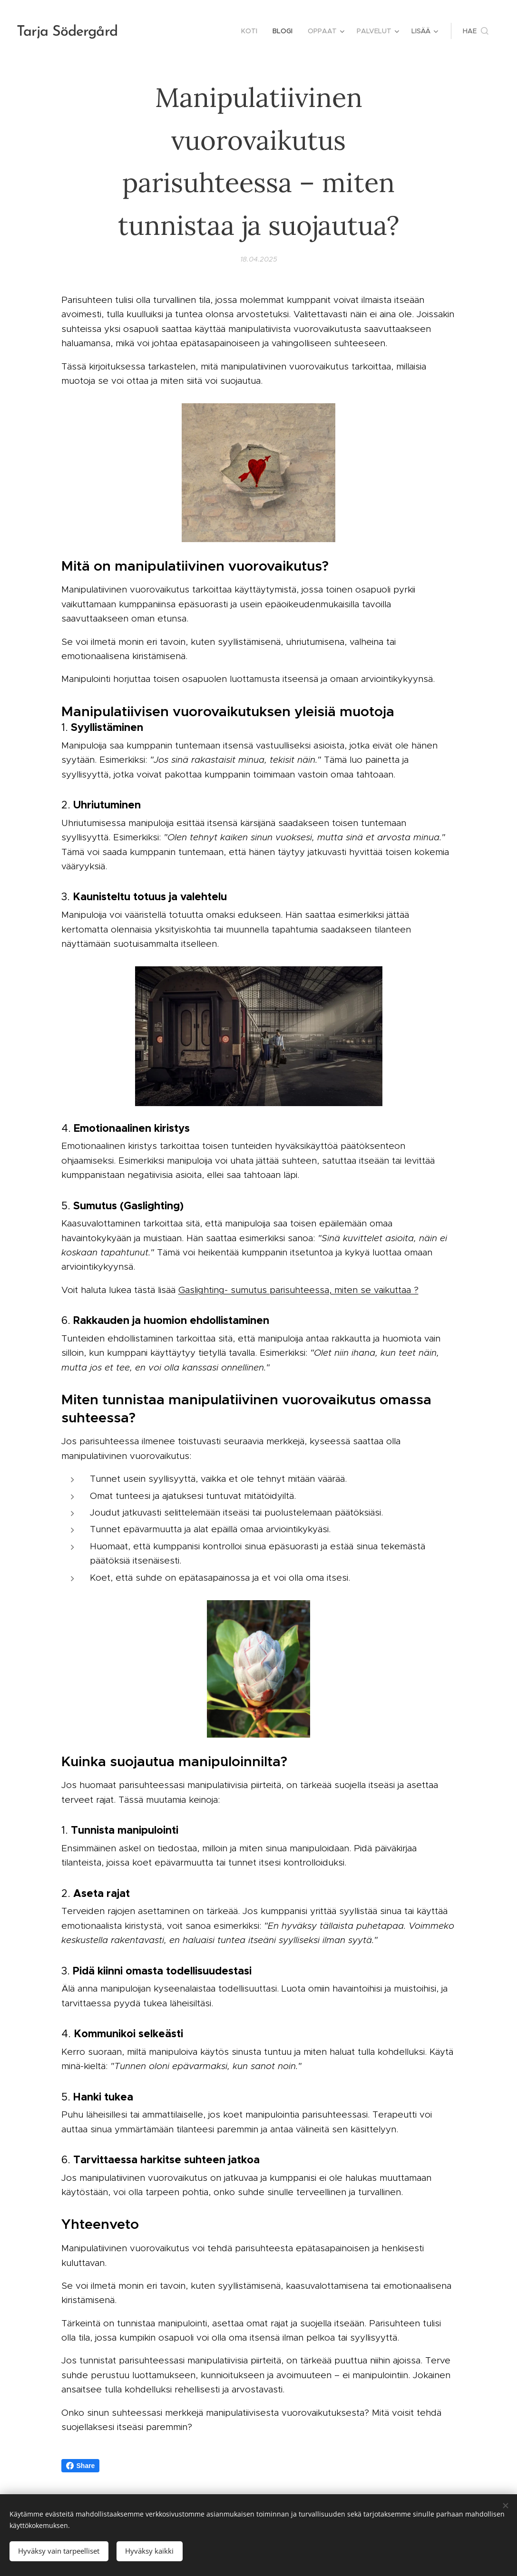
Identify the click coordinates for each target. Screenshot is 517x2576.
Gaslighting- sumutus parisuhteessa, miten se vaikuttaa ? (298, 1289)
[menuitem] (252, 31)
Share (80, 2465)
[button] (475, 31)
